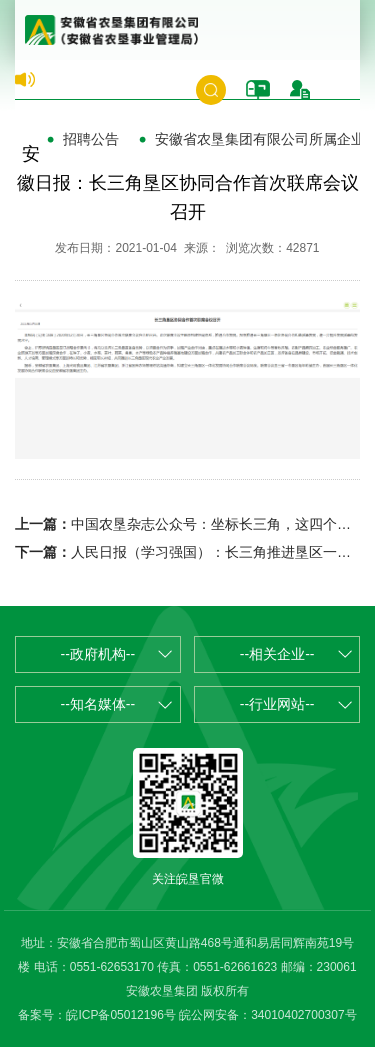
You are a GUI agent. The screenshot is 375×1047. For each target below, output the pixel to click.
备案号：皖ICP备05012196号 (96, 1015)
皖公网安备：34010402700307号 (267, 1015)
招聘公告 (91, 139)
